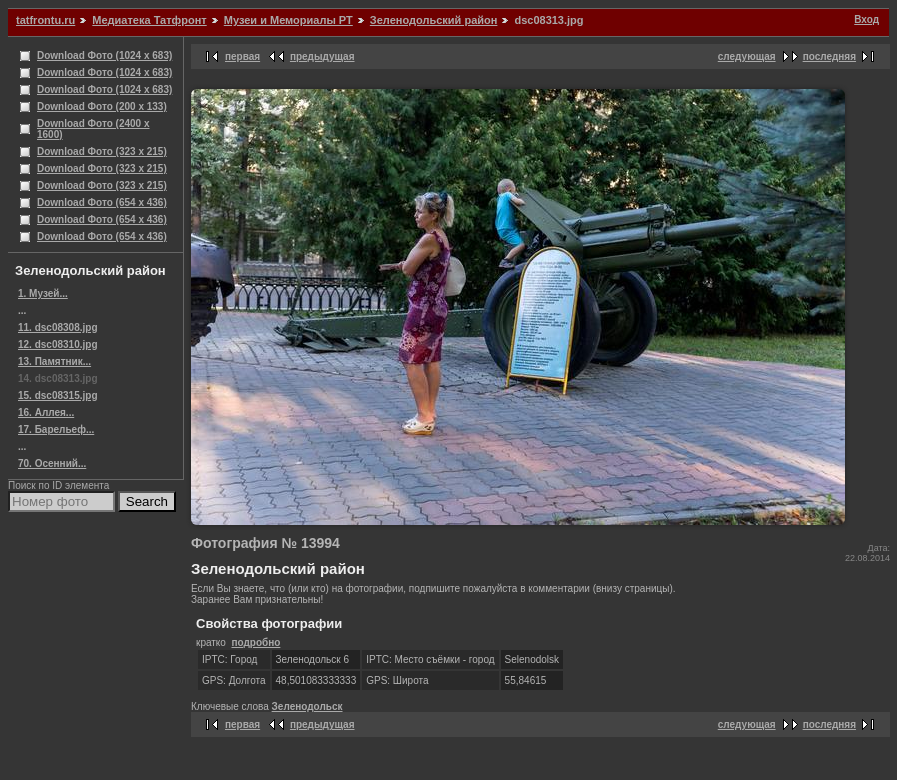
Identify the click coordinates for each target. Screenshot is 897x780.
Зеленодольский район (434, 20)
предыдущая (322, 56)
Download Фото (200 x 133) (102, 106)
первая (242, 56)
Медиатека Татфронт (149, 20)
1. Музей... (43, 293)
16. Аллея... (46, 412)
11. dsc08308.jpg (58, 327)
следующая (747, 56)
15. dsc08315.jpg (58, 395)
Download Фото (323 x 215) (102, 151)
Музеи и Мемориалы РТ (288, 20)
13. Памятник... (54, 361)
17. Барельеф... (56, 429)
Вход (866, 19)
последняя (829, 56)
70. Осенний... (52, 463)
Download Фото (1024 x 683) (104, 55)
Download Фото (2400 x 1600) (93, 129)
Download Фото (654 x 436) (102, 202)
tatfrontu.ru (45, 20)
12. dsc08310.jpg (58, 344)
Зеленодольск (307, 706)
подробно (255, 642)
